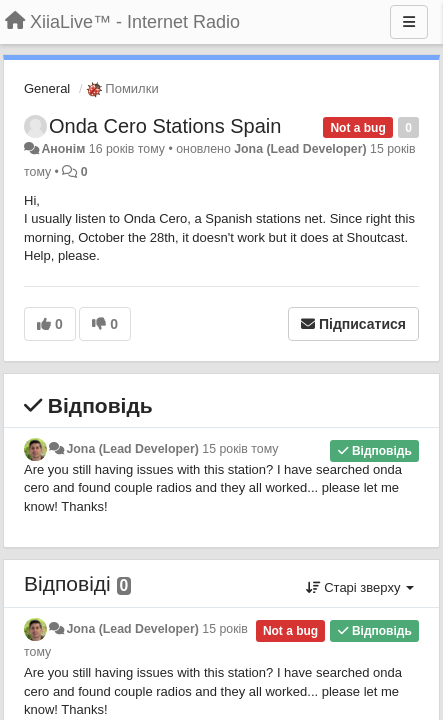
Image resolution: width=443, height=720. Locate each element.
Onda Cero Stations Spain (165, 126)
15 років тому (240, 449)
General (47, 88)
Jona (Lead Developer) (300, 149)
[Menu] (409, 22)
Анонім (63, 149)
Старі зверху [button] (360, 587)
